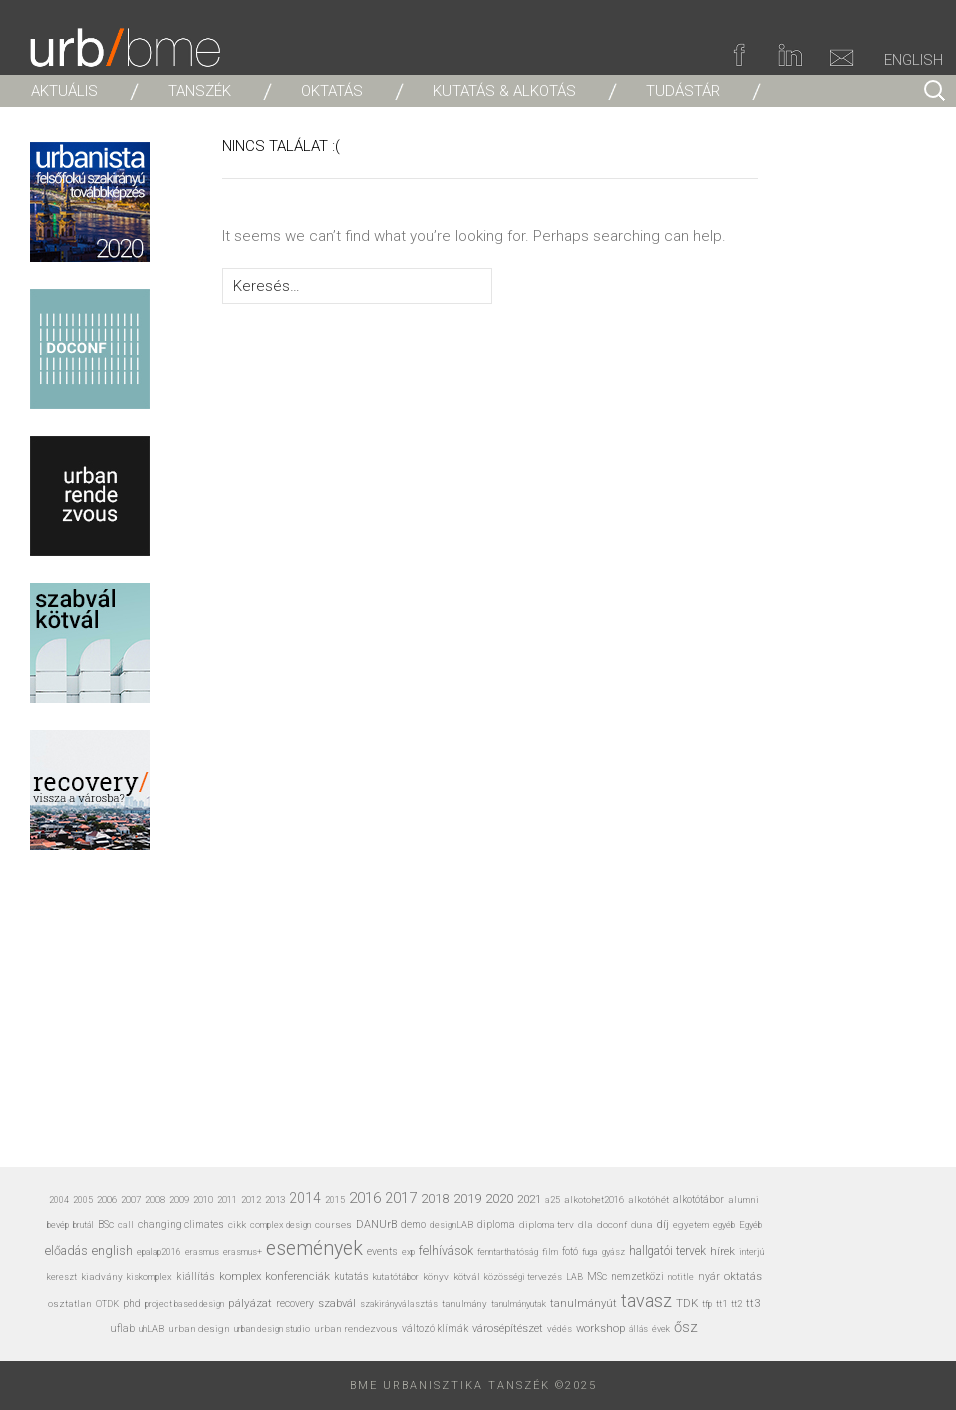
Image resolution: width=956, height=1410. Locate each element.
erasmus (202, 1251)
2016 (365, 1198)
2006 (107, 1199)
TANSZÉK (199, 91)
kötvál (466, 1276)
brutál (83, 1225)
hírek (722, 1251)
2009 (179, 1199)
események (314, 1248)
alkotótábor (698, 1199)
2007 (131, 1199)
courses (333, 1224)
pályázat (250, 1303)
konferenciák (297, 1276)
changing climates (181, 1224)
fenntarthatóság (507, 1251)
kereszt (62, 1277)
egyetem (691, 1224)
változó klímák (435, 1328)
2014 (305, 1198)
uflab (122, 1328)
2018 (435, 1198)
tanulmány (464, 1303)
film (550, 1251)
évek (661, 1329)
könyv (436, 1276)
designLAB (451, 1224)
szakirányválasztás (399, 1304)
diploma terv (546, 1224)
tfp (707, 1304)
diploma (496, 1224)
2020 (499, 1198)
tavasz (646, 1300)
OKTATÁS (332, 91)
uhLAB (151, 1328)
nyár (709, 1276)
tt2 (736, 1303)
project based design (184, 1304)
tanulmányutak (518, 1303)
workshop (600, 1328)
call (126, 1224)
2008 (155, 1199)
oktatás (743, 1276)
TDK (687, 1303)
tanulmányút (583, 1303)
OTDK (107, 1304)
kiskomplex (149, 1276)
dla (585, 1224)
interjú (751, 1251)
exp (408, 1252)
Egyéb (750, 1224)
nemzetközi (637, 1276)
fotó (570, 1251)
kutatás (351, 1276)
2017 (401, 1198)
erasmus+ (242, 1251)
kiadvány (102, 1276)
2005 (83, 1200)
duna (642, 1224)
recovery (295, 1303)
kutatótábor (396, 1276)
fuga (590, 1252)
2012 (251, 1199)
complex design (280, 1224)
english (112, 1250)
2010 (203, 1199)
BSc (106, 1224)
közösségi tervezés (523, 1277)
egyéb (724, 1225)
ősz (686, 1327)
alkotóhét (648, 1199)
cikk (237, 1224)
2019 (467, 1198)
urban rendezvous (356, 1328)
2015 (335, 1200)
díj (663, 1224)
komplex (240, 1276)
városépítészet (507, 1328)
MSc (597, 1276)
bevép (58, 1224)
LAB (574, 1277)
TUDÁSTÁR (683, 91)
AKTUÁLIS (64, 91)
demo (413, 1224)
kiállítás (195, 1276)
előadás (66, 1250)
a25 (552, 1199)
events (382, 1251)
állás (638, 1329)
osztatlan (70, 1303)
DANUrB (376, 1224)
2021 (529, 1199)
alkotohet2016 (594, 1199)
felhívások (446, 1251)
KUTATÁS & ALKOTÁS (504, 91)
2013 (275, 1199)
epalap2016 (159, 1252)
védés (559, 1328)
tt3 (753, 1303)
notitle (681, 1277)
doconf (612, 1224)
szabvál (337, 1303)
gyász (613, 1251)
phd (132, 1303)
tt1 (721, 1303)
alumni (743, 1199)
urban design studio (272, 1328)
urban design (199, 1328)
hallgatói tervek (667, 1251)
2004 (59, 1200)
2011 (227, 1199)
